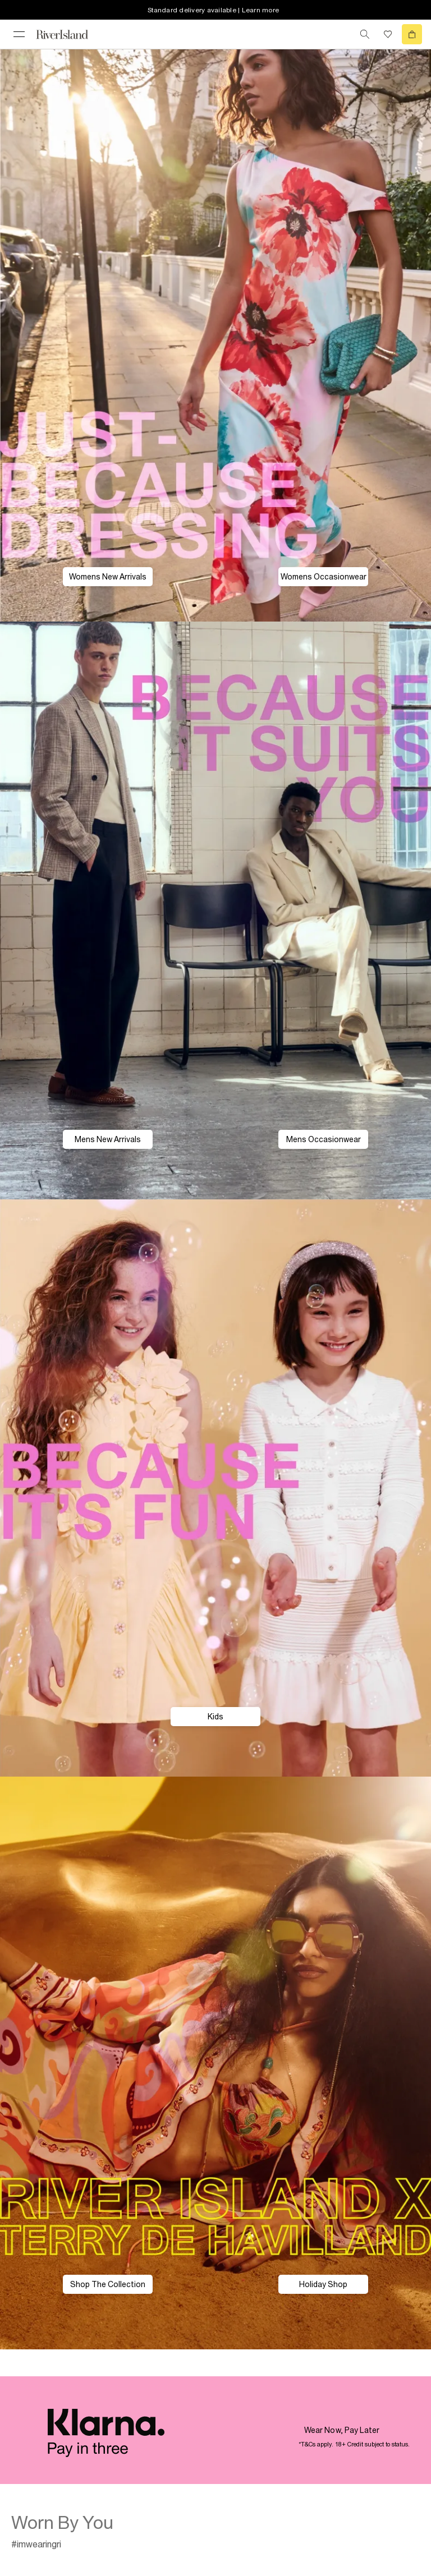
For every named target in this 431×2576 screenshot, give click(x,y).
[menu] (19, 34)
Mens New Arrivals (108, 1139)
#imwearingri (36, 2544)
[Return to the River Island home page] (69, 34)
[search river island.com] (364, 34)
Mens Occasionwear (323, 1139)
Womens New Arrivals (107, 576)
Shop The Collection (107, 2284)
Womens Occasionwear (323, 576)
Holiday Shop (323, 2284)
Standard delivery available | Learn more (213, 10)
